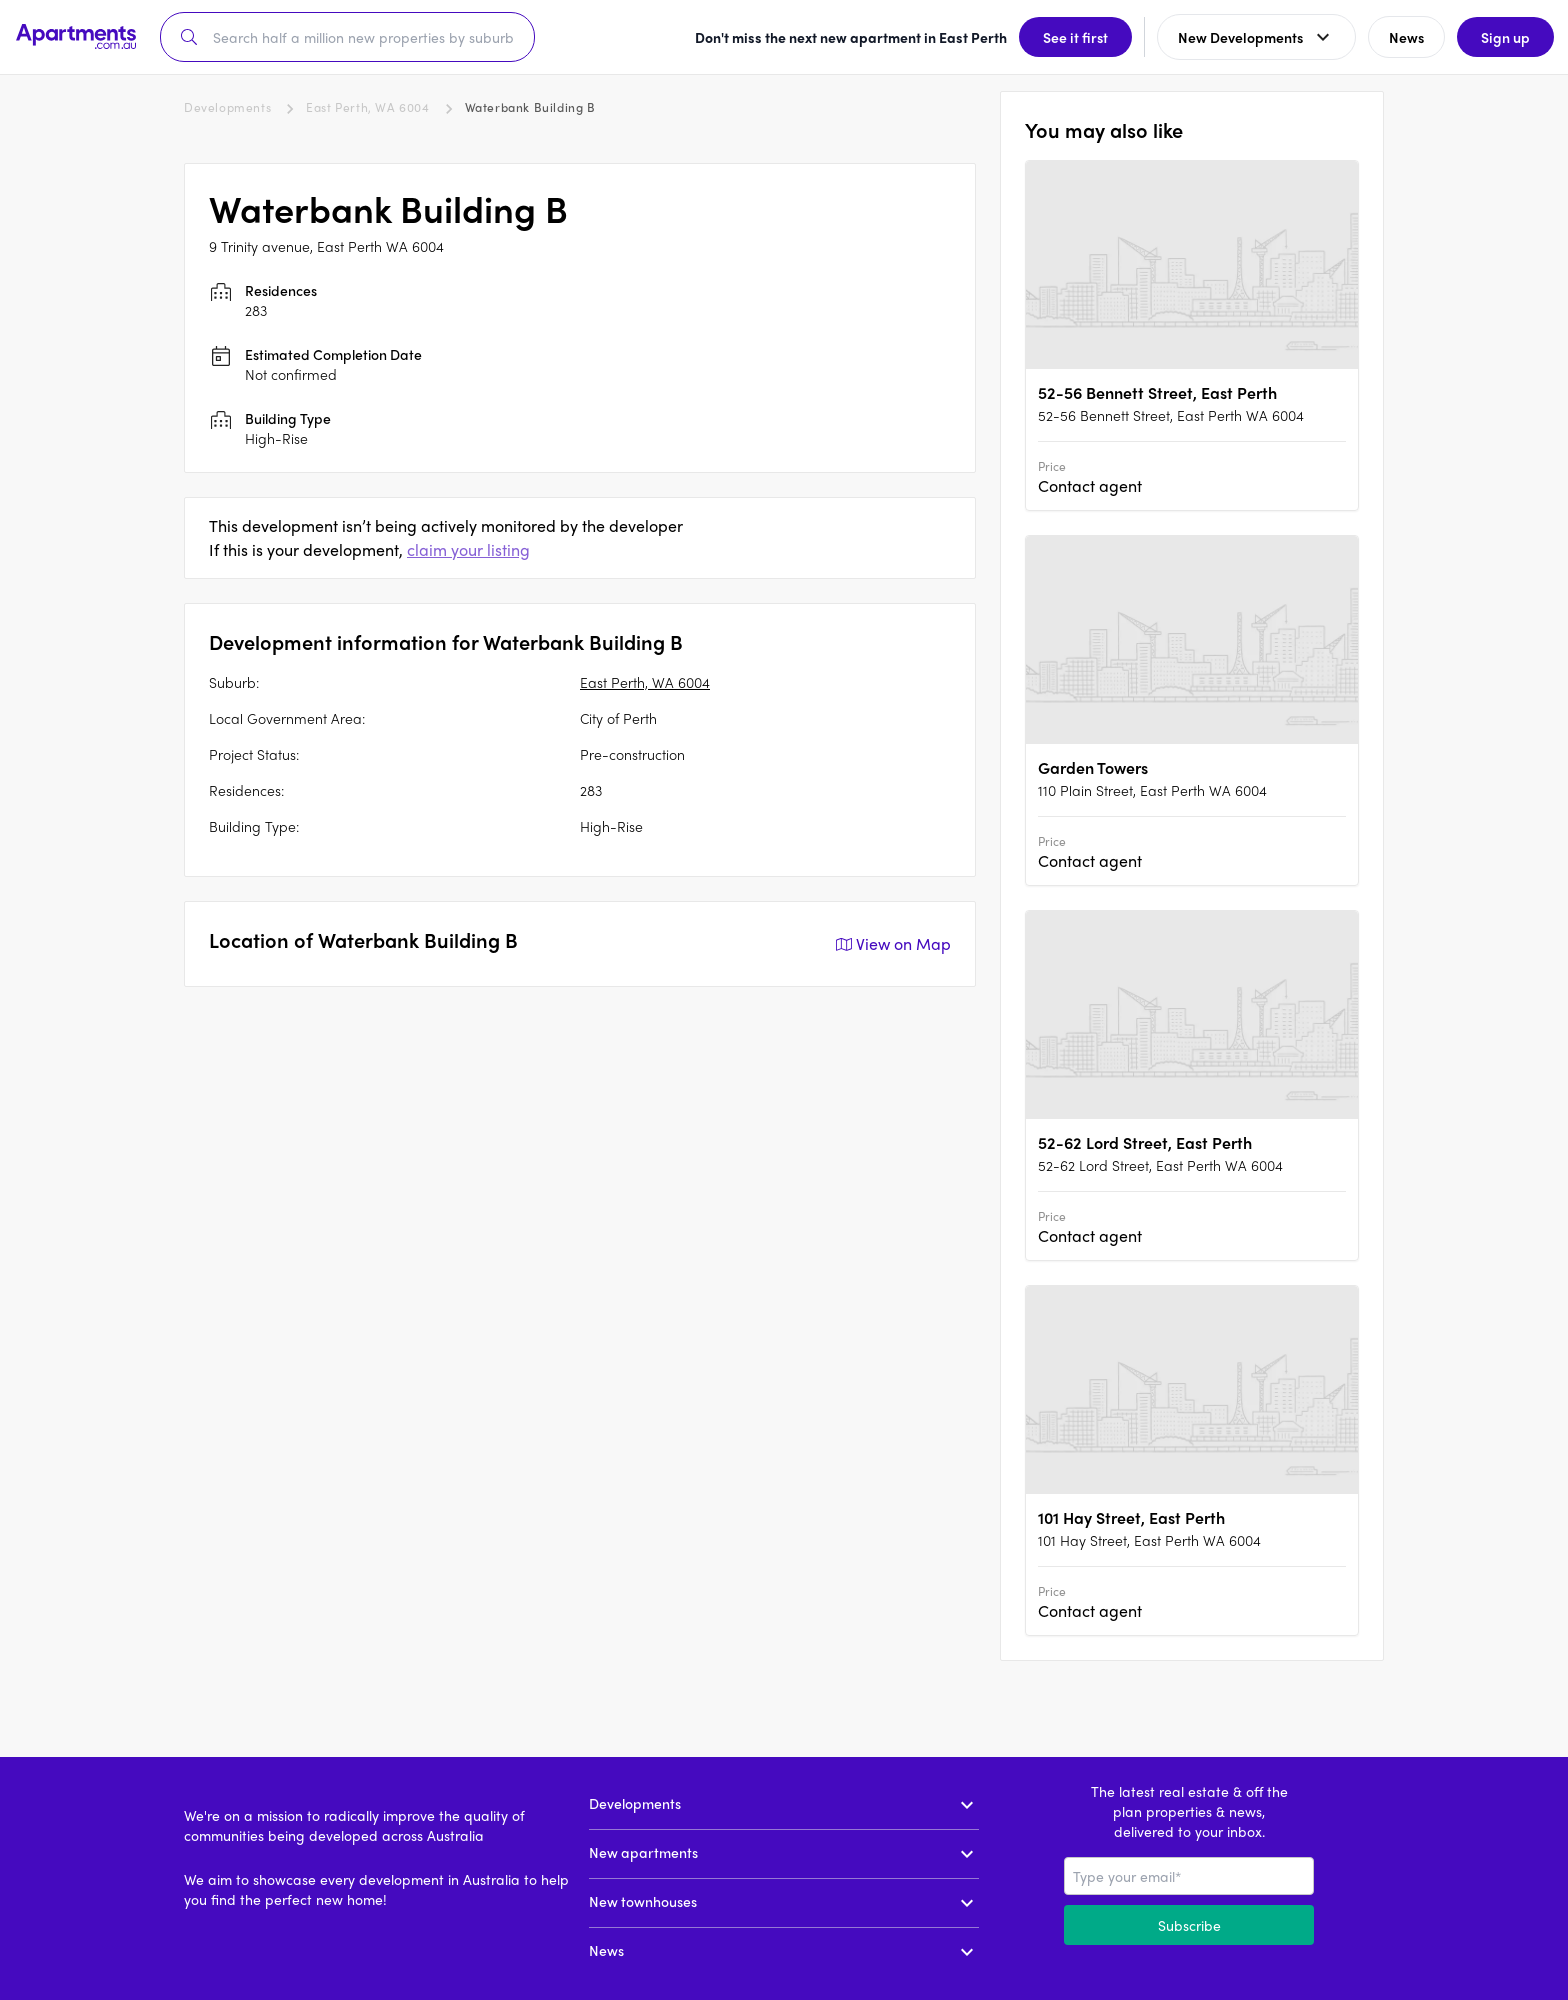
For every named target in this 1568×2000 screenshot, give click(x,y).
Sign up (1503, 37)
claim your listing (468, 549)
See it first (1073, 37)
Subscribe (1189, 1925)
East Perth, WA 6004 (367, 107)
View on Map (891, 944)
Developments (227, 107)
